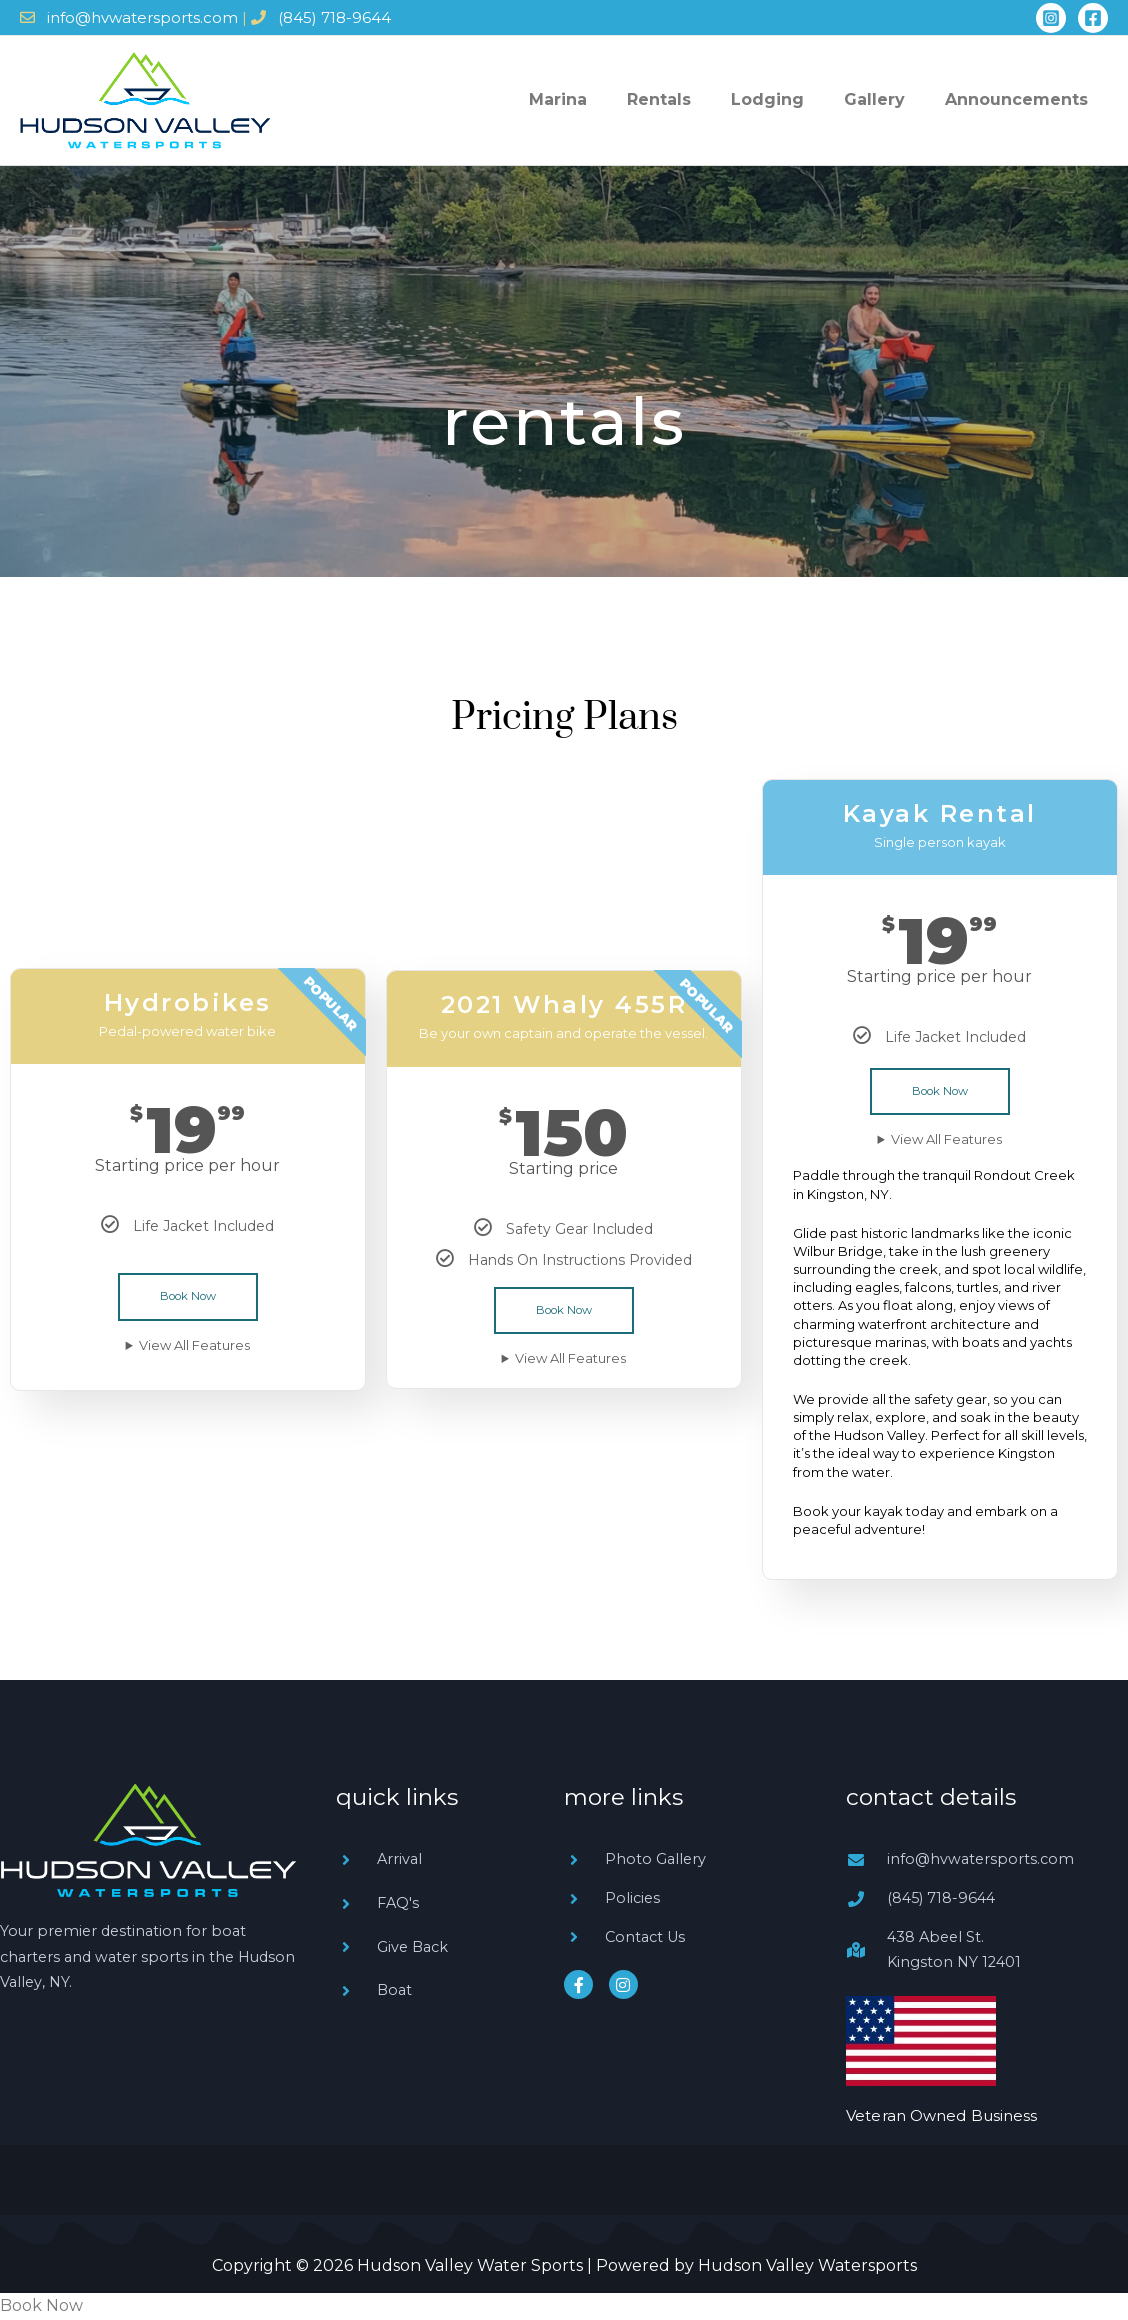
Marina (648, 99)
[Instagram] (1051, 18)
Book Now (188, 1296)
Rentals (729, 99)
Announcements (1026, 99)
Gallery (904, 99)
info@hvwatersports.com (142, 17)
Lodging (817, 99)
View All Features (194, 1345)
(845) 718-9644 (334, 17)
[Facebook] (1093, 18)
